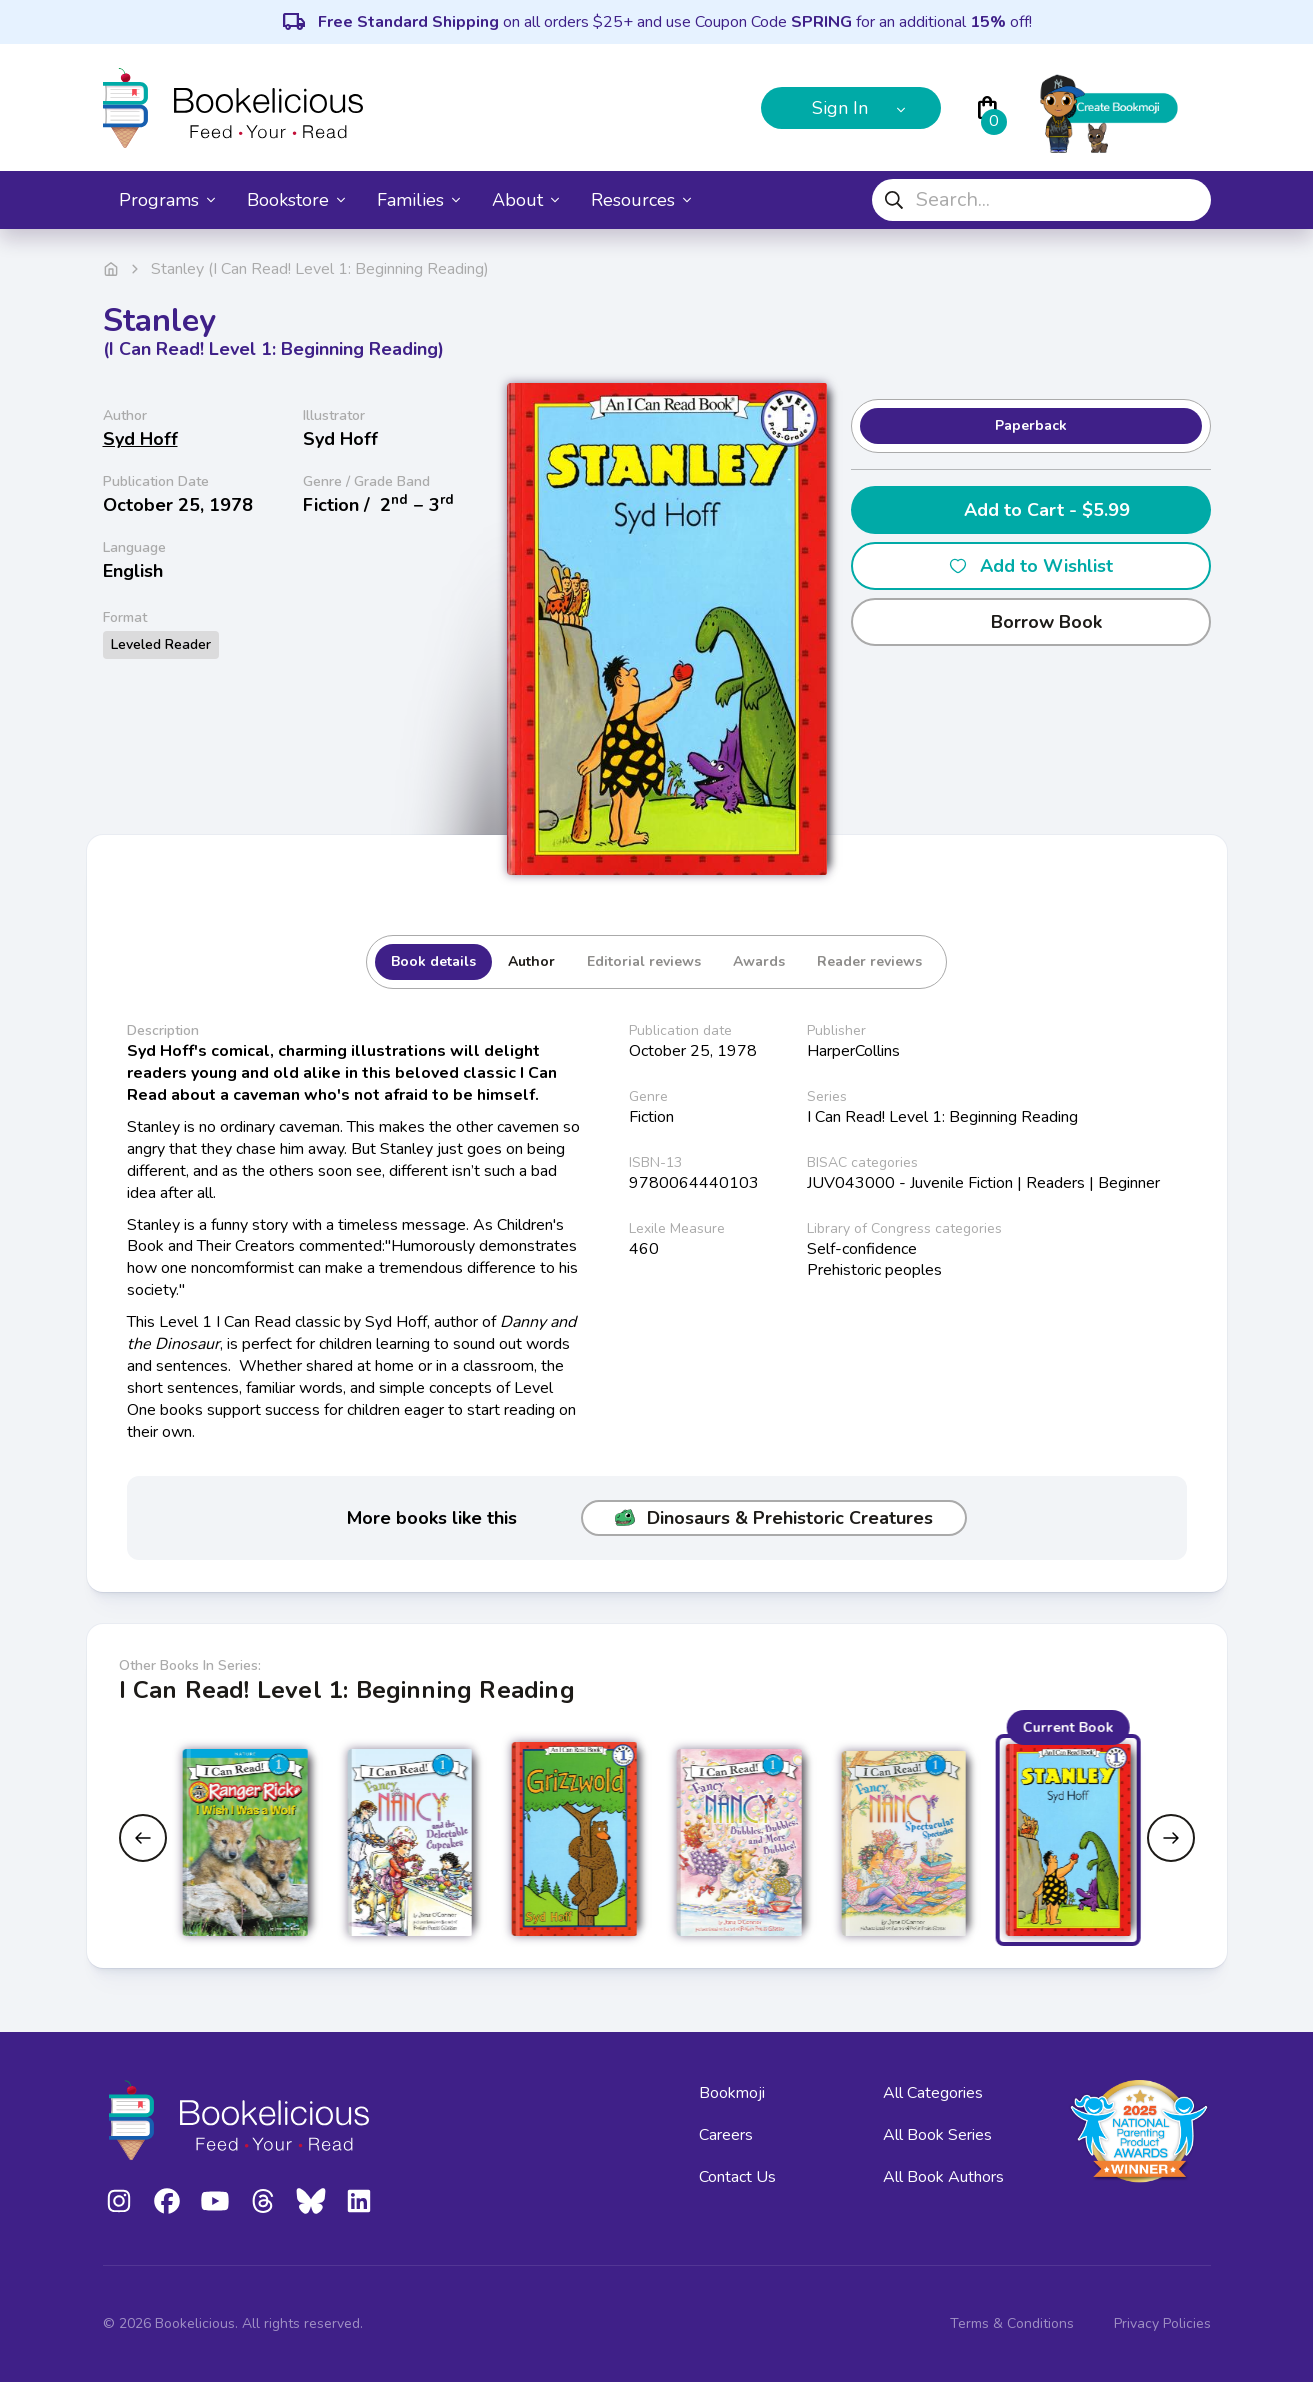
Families (418, 200)
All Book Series (937, 2135)
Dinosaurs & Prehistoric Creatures (774, 1518)
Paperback (1031, 425)
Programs (167, 200)
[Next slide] (1171, 1838)
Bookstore (296, 200)
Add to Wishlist (1030, 566)
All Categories (933, 2093)
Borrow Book (1030, 622)
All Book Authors (943, 2177)
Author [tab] (531, 961)
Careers (726, 2135)
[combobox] (1041, 200)
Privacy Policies (1162, 2323)
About (525, 200)
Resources (641, 200)
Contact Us (737, 2177)
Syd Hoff (140, 439)
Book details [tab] (433, 961)
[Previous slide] (143, 1838)
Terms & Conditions (1012, 2323)
